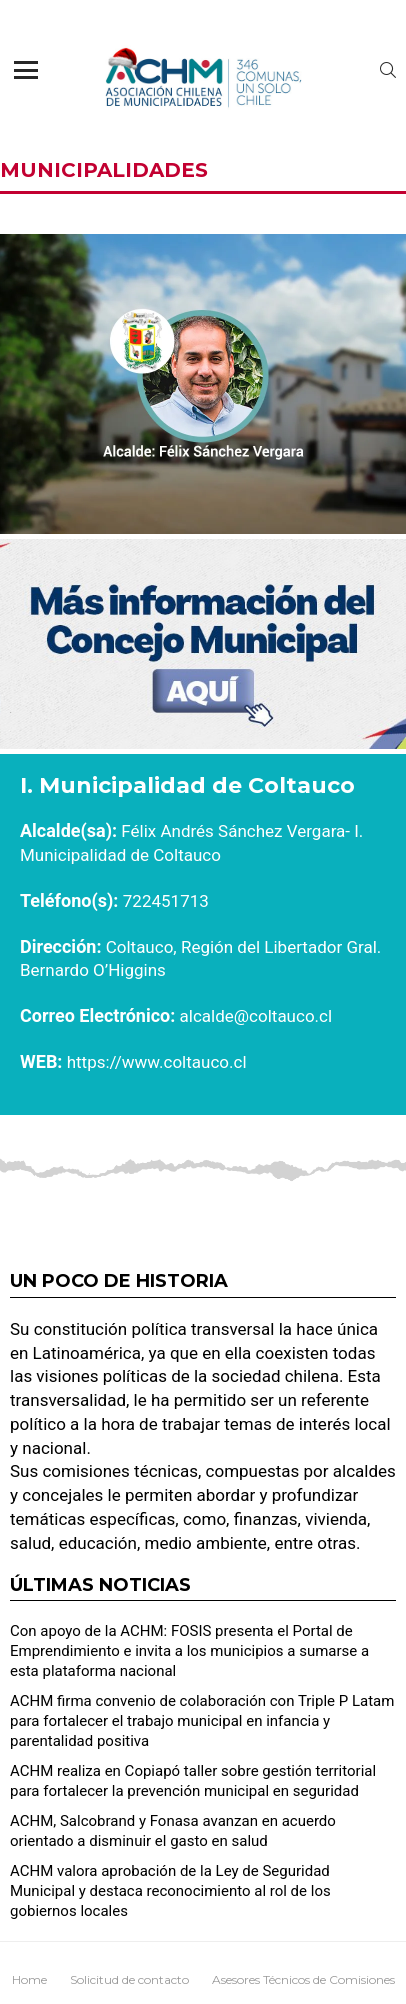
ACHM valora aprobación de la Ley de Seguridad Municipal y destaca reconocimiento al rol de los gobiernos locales (170, 1891)
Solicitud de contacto (129, 1979)
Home (29, 1979)
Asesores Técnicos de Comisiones (303, 1979)
